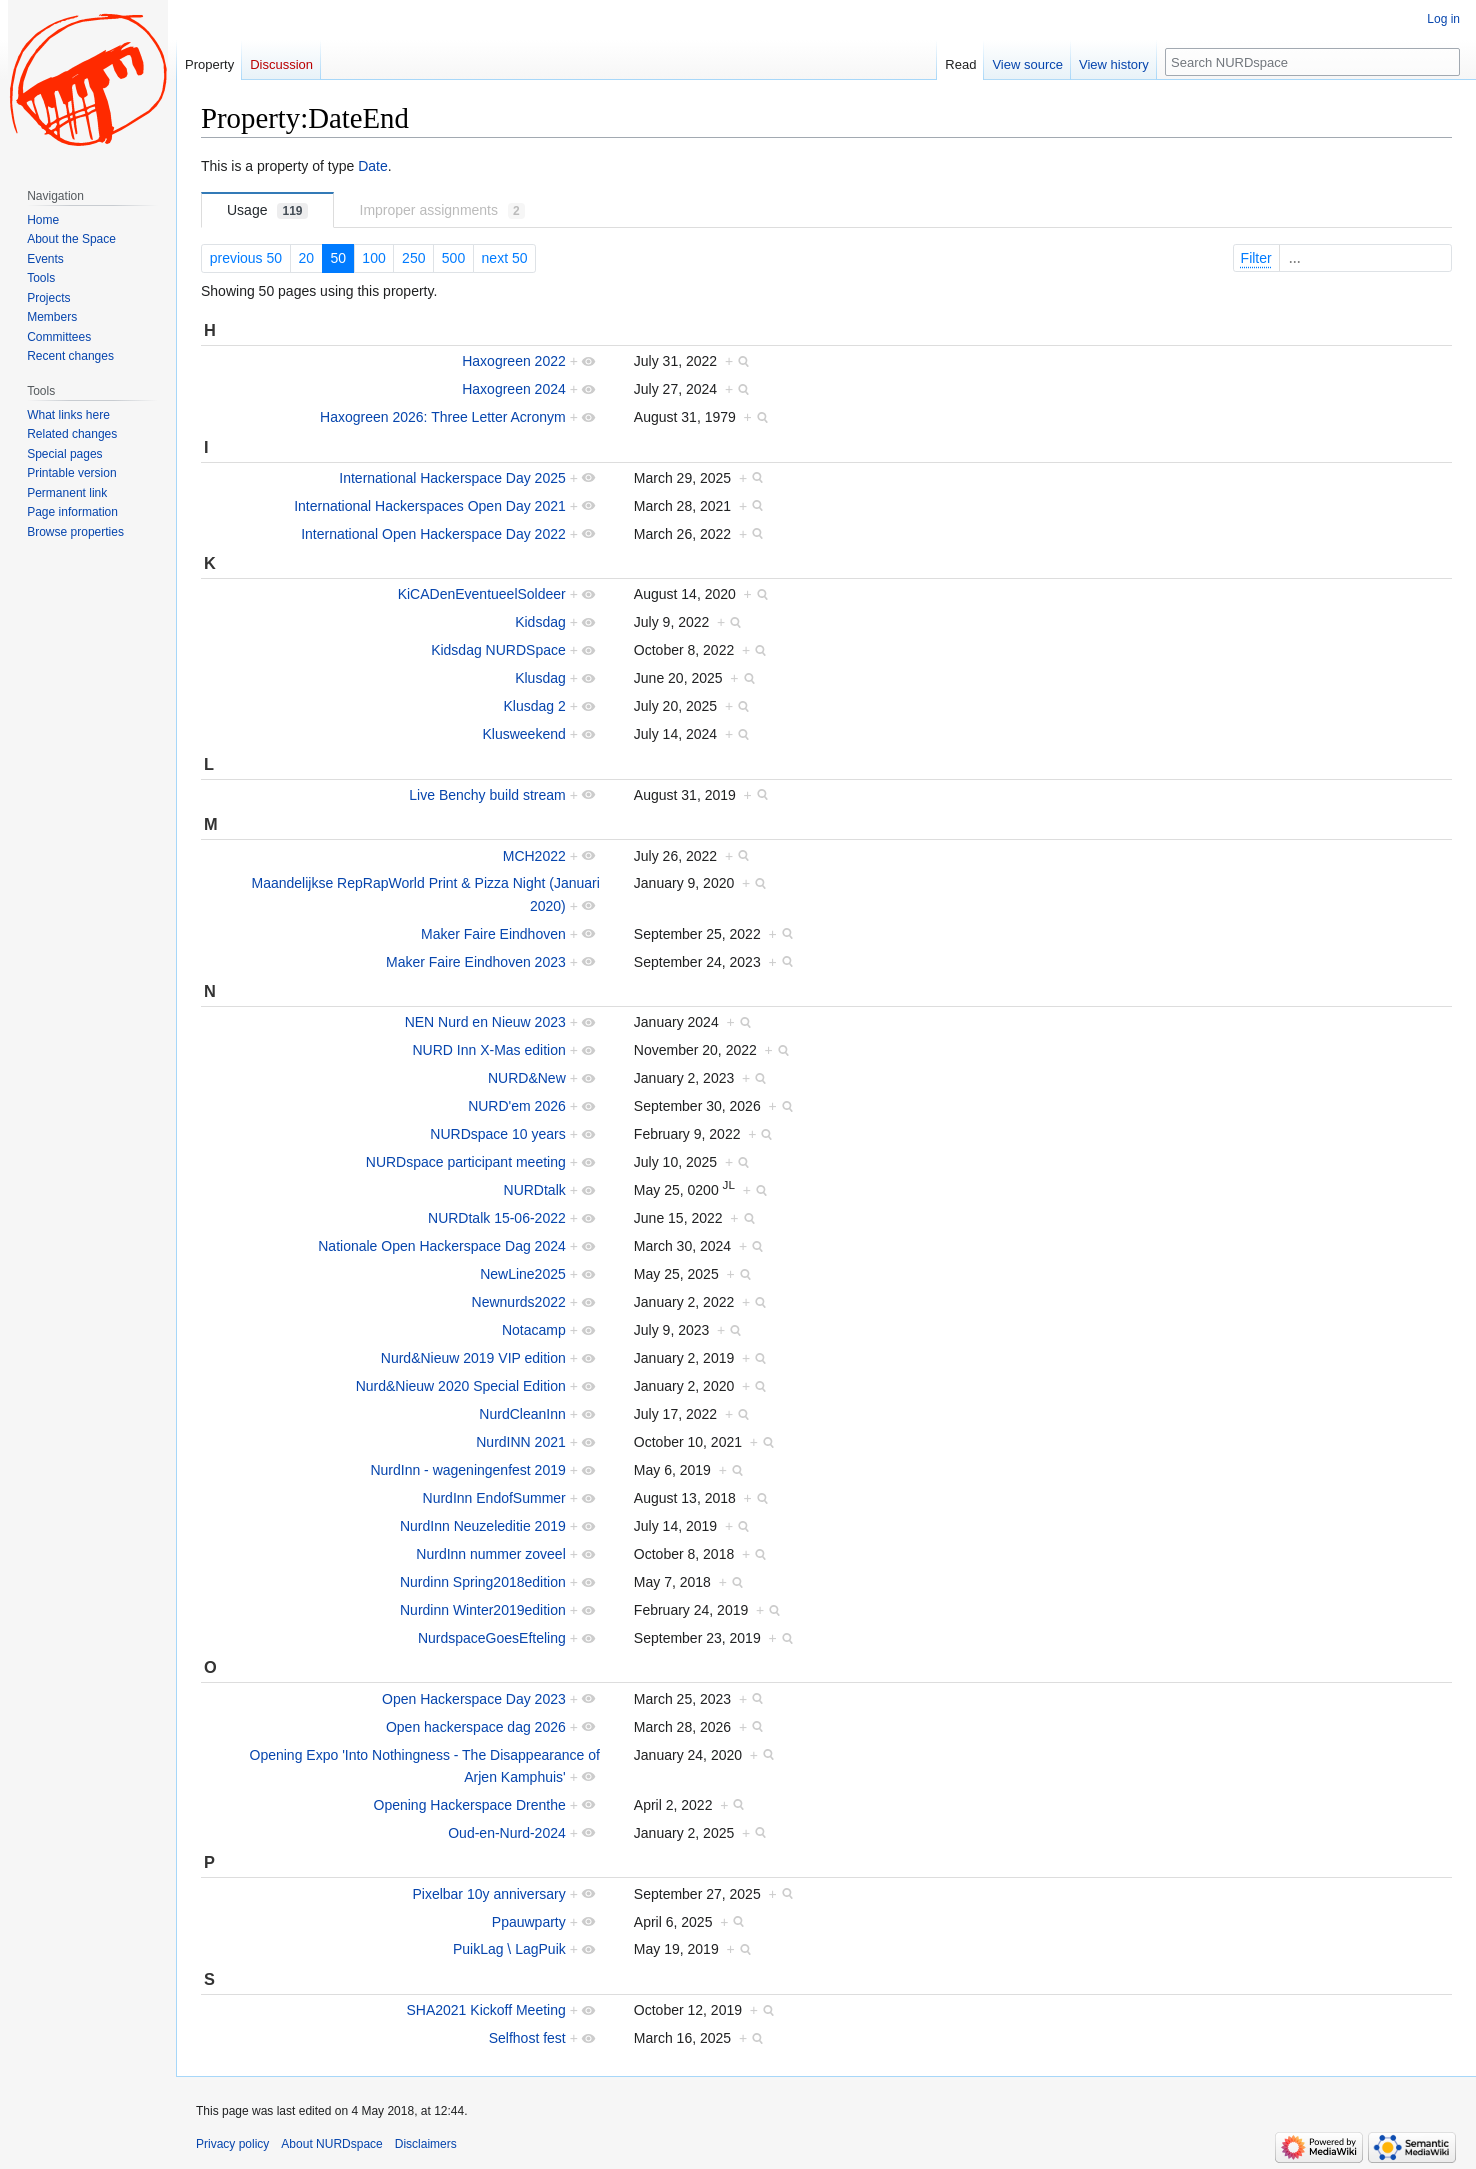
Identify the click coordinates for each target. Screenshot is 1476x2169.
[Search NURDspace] (1312, 62)
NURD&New (527, 1078)
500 (453, 258)
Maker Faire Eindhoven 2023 (476, 962)
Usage (267, 210)
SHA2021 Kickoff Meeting (485, 2010)
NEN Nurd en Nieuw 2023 (485, 1022)
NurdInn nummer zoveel (490, 1554)
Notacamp (534, 1330)
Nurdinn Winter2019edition (483, 1610)
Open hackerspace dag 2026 (476, 1727)
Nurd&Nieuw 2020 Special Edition (461, 1386)
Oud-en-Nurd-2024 (507, 1833)
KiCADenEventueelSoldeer (482, 594)
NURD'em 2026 (517, 1106)
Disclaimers (426, 2144)
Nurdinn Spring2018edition (483, 1582)
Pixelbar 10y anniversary (488, 1894)
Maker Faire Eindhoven (493, 934)
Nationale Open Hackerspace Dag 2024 (442, 1246)
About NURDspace (331, 2144)
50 (338, 258)
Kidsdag (540, 622)
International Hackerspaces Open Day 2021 (430, 506)
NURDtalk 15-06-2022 (497, 1218)
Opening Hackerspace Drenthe (470, 1805)
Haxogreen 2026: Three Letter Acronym (443, 417)
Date (373, 166)
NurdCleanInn (522, 1414)
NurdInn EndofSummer (494, 1498)
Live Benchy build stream (487, 795)
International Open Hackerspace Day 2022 (433, 534)
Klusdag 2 (534, 706)
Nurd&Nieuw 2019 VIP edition (473, 1358)
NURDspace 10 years (497, 1134)
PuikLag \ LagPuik (509, 1949)
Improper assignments (442, 210)
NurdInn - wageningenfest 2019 (467, 1470)
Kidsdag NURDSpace (498, 650)
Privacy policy (232, 2144)
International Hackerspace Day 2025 (452, 478)
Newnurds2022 (519, 1302)
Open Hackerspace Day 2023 (474, 1699)
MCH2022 (534, 856)
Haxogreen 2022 (514, 361)
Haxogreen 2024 (514, 389)
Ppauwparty (529, 1922)
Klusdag (540, 678)
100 (373, 258)
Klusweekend (523, 734)
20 (306, 258)
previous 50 (246, 258)
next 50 (505, 258)
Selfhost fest (527, 2038)
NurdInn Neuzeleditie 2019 (483, 1526)
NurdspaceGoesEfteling (492, 1638)
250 (413, 258)
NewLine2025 (523, 1274)
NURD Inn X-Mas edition (488, 1050)
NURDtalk (535, 1190)
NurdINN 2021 (521, 1442)
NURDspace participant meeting (466, 1162)
